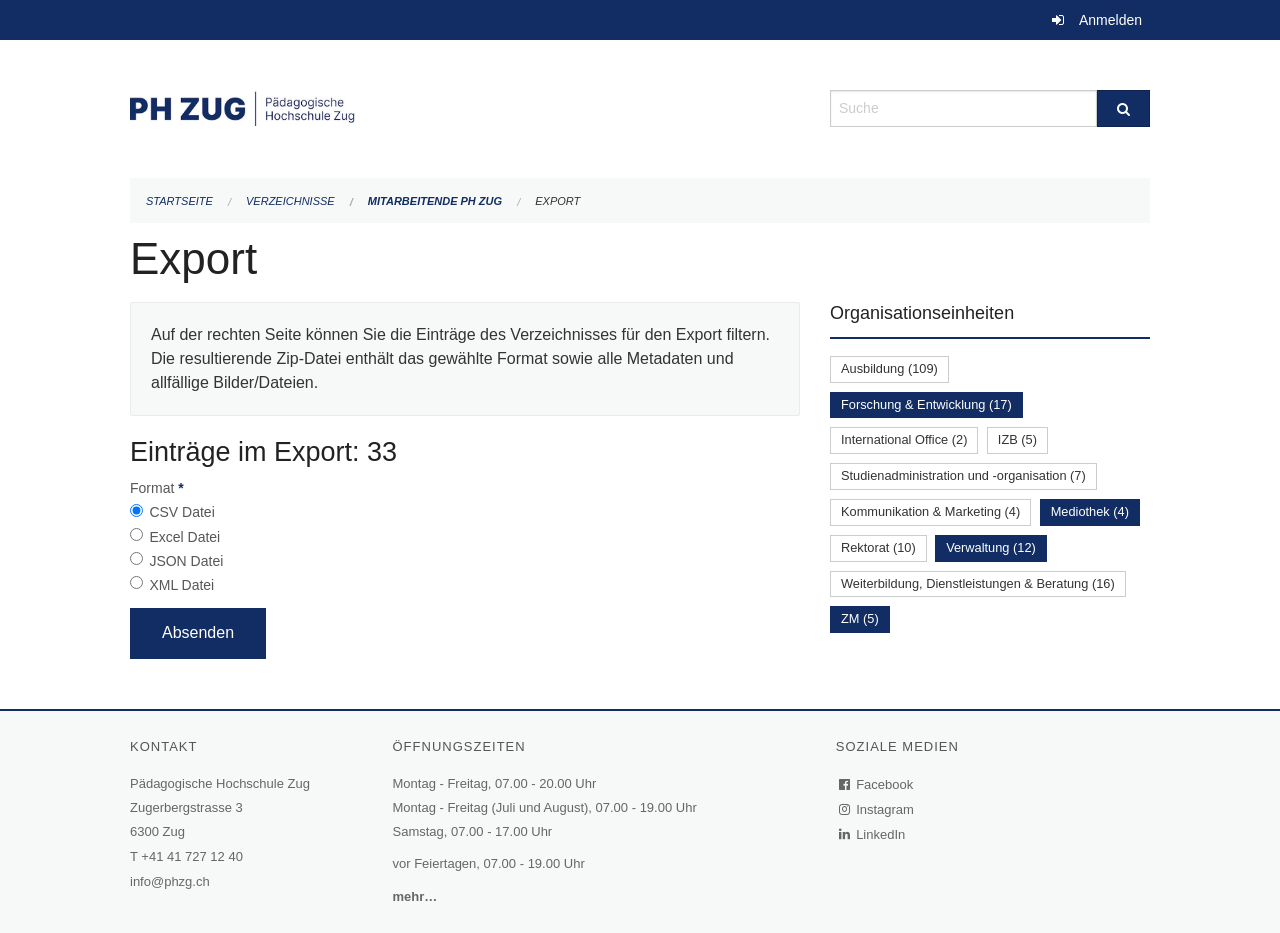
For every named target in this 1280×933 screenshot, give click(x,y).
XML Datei (181, 585)
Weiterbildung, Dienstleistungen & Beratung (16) (978, 583)
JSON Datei (186, 561)
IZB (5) (1017, 439)
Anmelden (1110, 20)
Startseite (179, 201)
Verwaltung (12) (991, 547)
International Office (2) (904, 439)
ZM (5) (860, 618)
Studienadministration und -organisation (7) (963, 475)
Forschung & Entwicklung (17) (926, 404)
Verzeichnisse (290, 201)
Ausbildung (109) (889, 368)
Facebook (877, 784)
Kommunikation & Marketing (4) (930, 511)
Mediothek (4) (1090, 511)
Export (557, 201)
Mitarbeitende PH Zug (435, 201)
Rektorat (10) (878, 547)
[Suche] (1123, 108)
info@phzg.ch (170, 881)
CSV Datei (181, 512)
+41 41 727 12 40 (192, 856)
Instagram (877, 809)
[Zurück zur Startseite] (465, 106)
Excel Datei (184, 537)
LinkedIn (873, 834)
